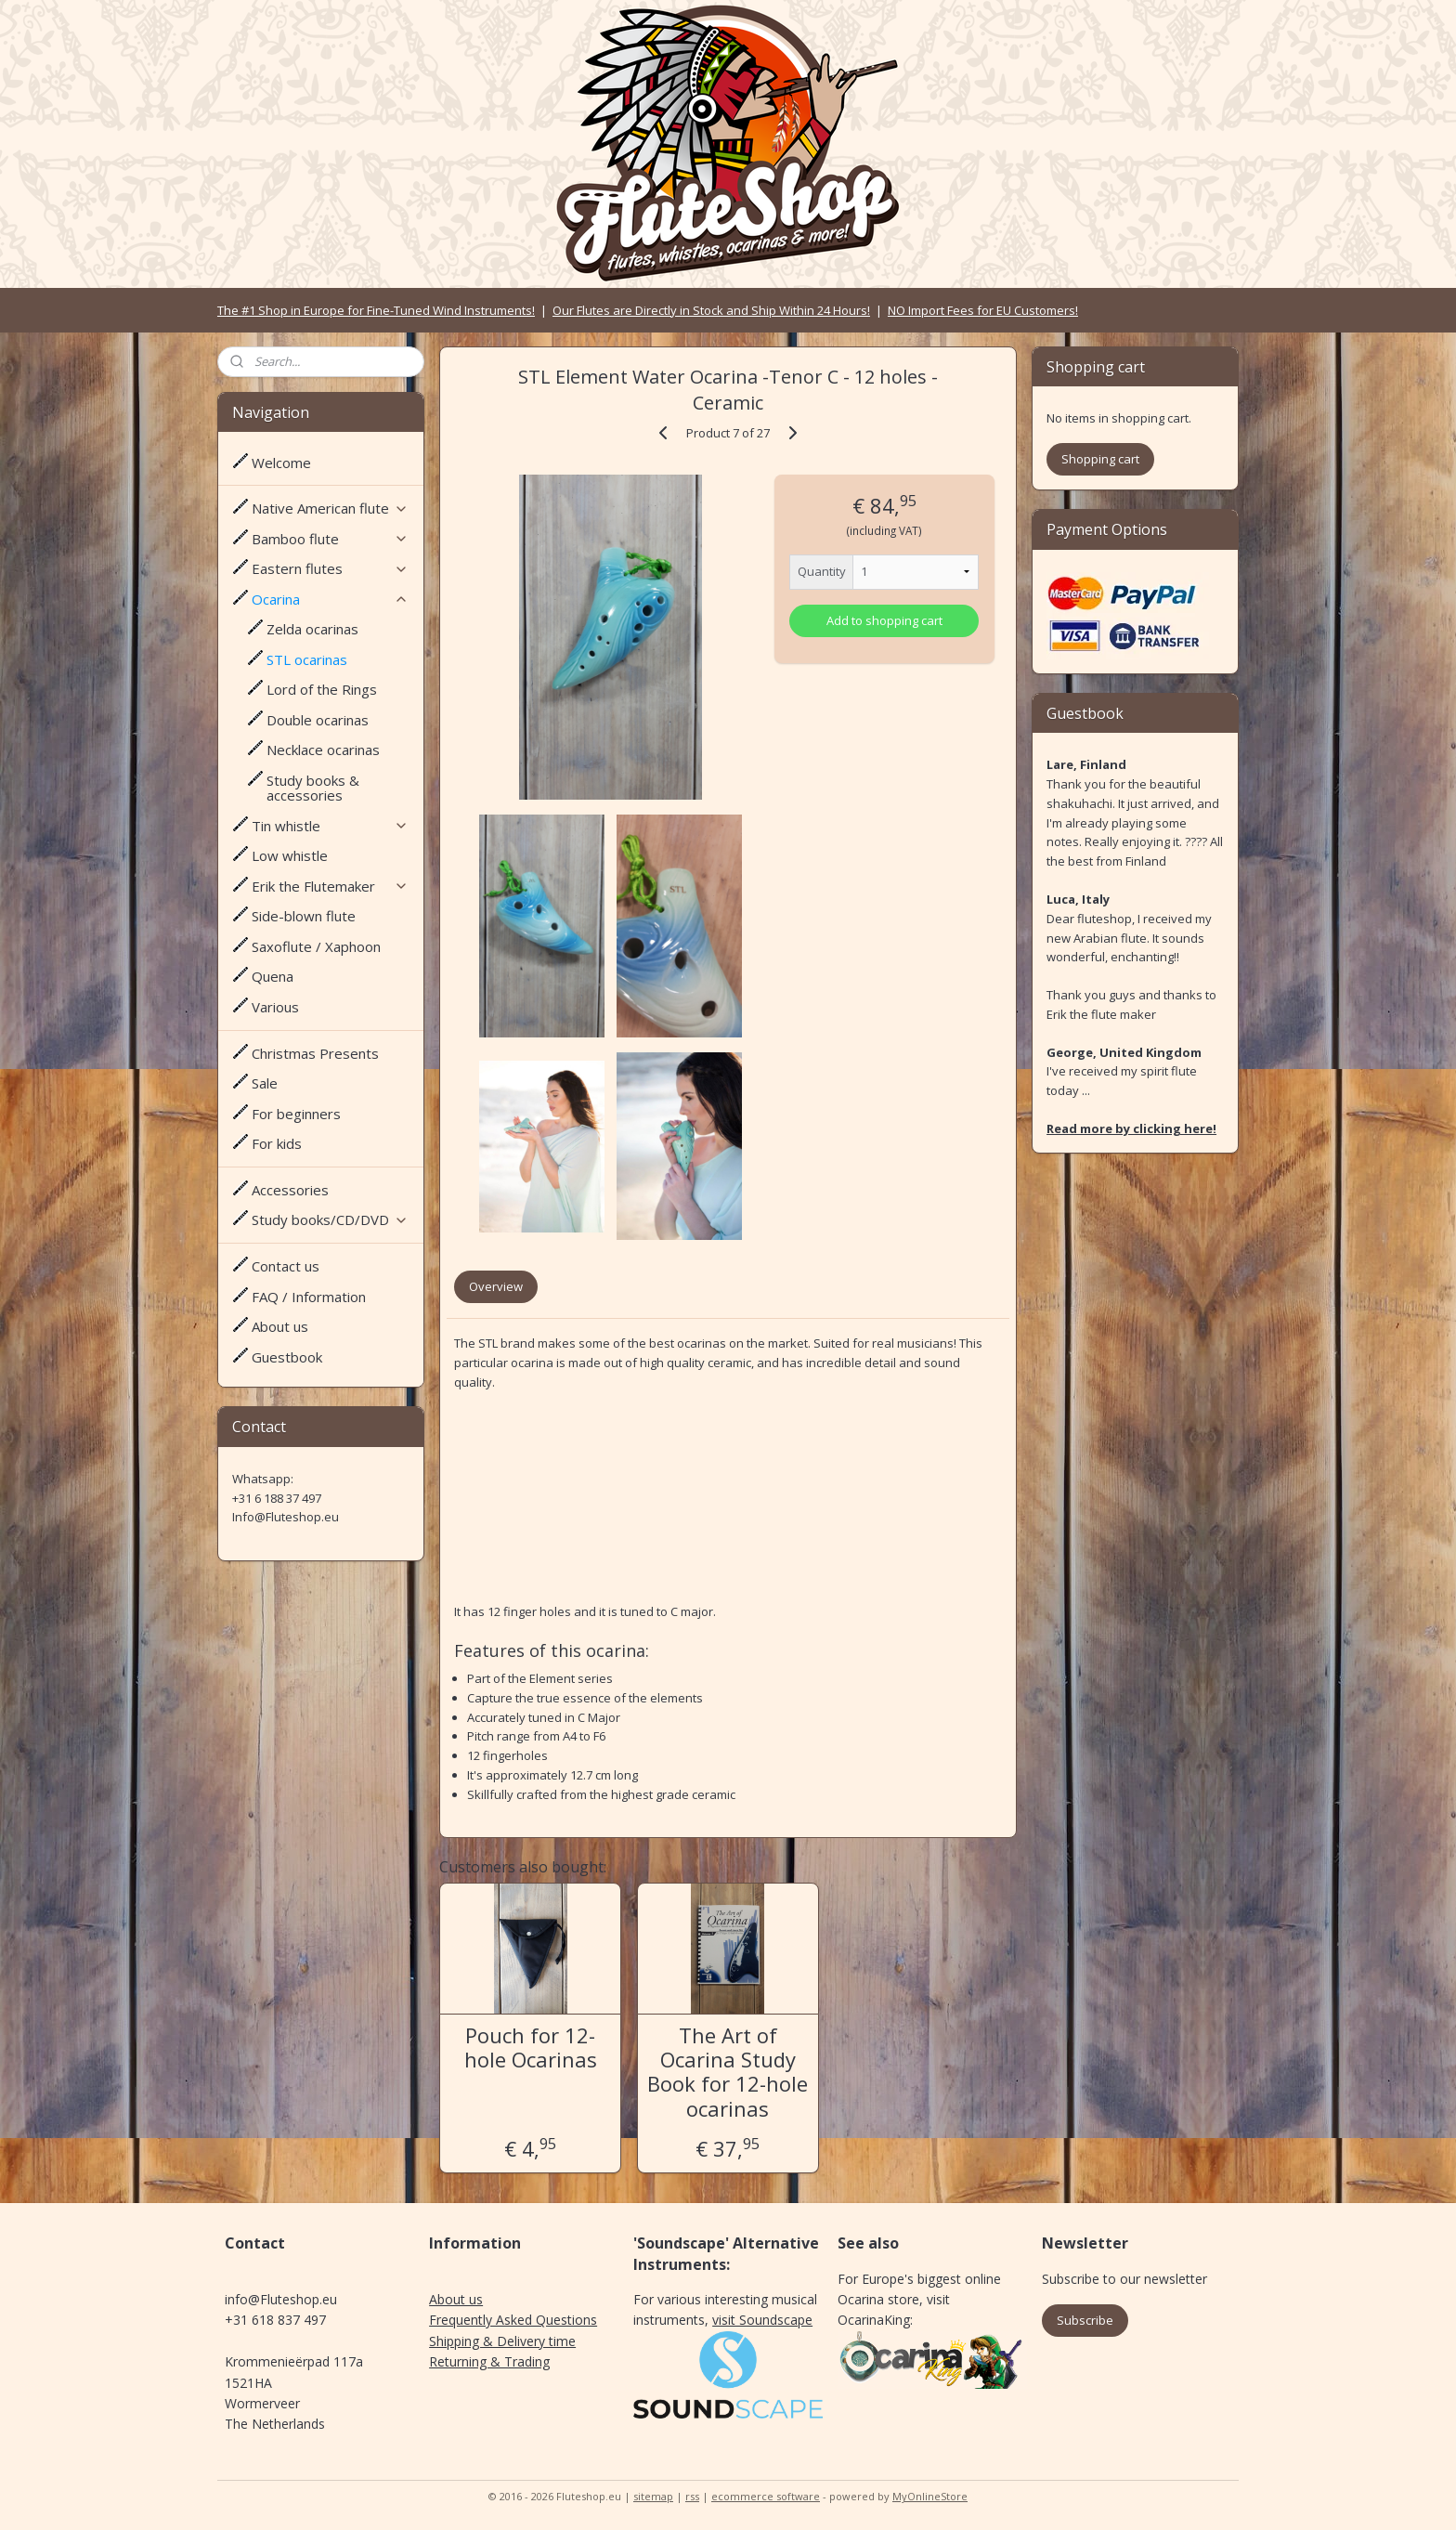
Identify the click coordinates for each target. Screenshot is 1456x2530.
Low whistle (290, 855)
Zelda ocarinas (312, 628)
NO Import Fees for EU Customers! (983, 310)
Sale (265, 1083)
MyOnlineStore (930, 2496)
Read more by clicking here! (1131, 1128)
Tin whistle (330, 825)
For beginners (296, 1113)
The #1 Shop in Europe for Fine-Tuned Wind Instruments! (376, 310)
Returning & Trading (489, 2361)
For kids (277, 1143)
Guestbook (287, 1357)
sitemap (653, 2496)
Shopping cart (1100, 458)
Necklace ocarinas (323, 749)
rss (692, 2496)
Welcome (281, 462)
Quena (272, 976)
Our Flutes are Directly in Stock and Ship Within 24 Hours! (711, 310)
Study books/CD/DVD (330, 1219)
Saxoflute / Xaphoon (316, 946)
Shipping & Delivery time (502, 2341)
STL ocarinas (306, 659)
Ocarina (330, 599)
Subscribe (1085, 2320)
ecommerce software (765, 2496)
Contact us (285, 1266)
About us (280, 1326)
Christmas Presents (315, 1053)
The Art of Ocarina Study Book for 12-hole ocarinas (727, 2072)
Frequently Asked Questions (513, 2319)
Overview (496, 1286)
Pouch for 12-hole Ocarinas (530, 2047)
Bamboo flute (330, 538)
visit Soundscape (762, 2319)
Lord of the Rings (321, 689)
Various (275, 1007)
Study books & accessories (312, 788)
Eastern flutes (330, 568)
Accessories (290, 1189)
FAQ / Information (309, 1296)
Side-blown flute (304, 915)
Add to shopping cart (884, 620)
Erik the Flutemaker (330, 886)
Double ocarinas (317, 720)
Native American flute (330, 508)
